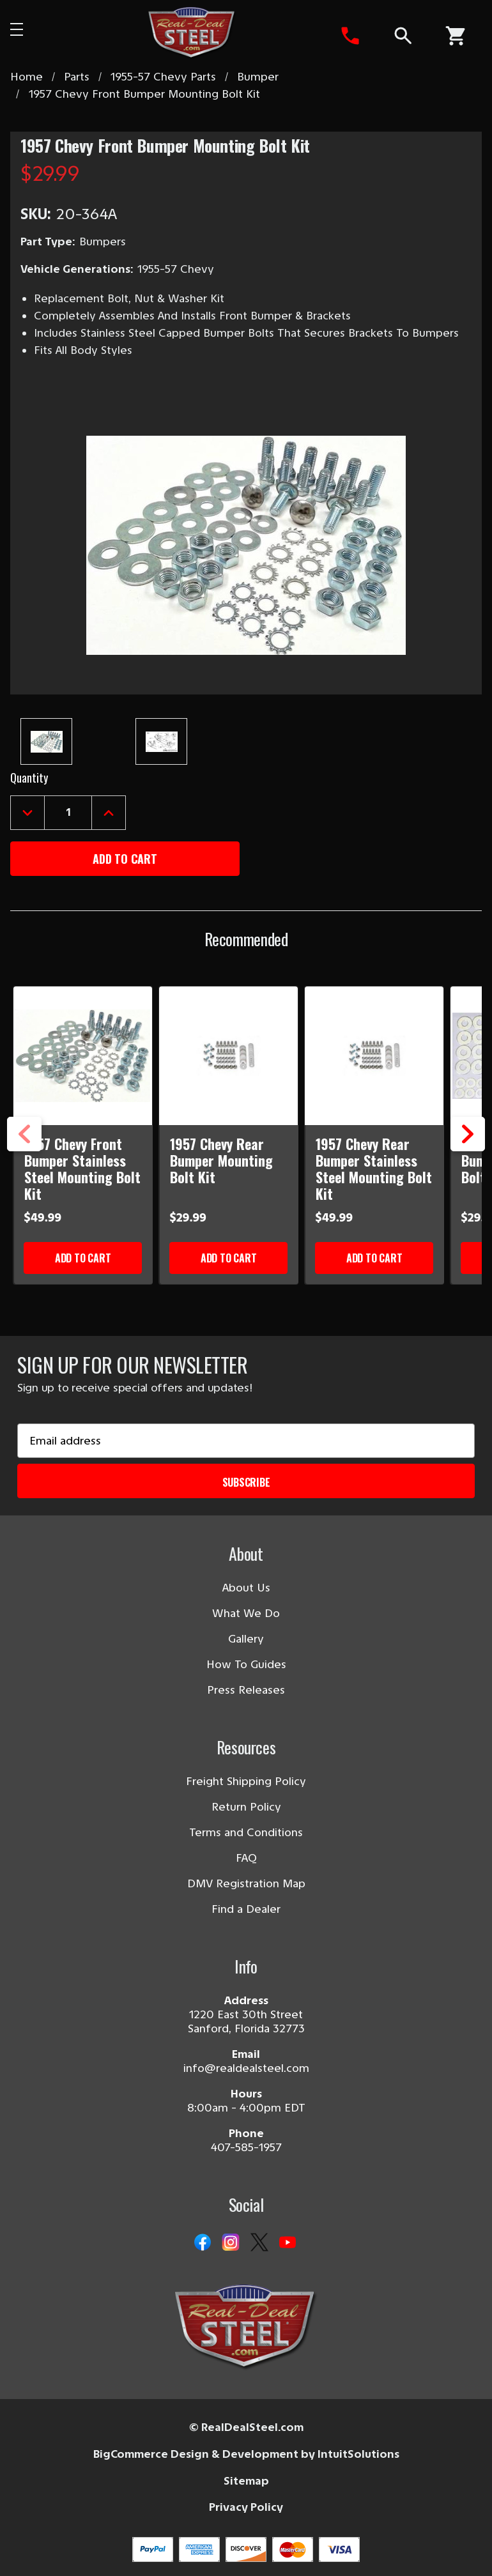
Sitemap (246, 2481)
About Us (246, 1588)
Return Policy (246, 1807)
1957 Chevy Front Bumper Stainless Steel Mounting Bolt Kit (82, 1168)
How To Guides (246, 1664)
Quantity (29, 777)
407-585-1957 (246, 2147)
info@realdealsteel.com (246, 2068)
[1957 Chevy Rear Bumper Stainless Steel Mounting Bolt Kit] (374, 1055)
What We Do (246, 1613)
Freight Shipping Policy (246, 1781)
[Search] (402, 36)
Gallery (246, 1639)
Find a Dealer (246, 1909)
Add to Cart (83, 1258)
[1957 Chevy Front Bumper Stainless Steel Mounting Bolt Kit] (83, 1055)
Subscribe (246, 1482)
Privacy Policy (246, 2507)
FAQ (246, 1858)
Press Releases (246, 1690)
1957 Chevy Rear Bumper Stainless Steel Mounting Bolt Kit (374, 1168)
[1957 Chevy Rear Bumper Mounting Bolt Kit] (229, 1055)
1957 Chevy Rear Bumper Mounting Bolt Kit (221, 1160)
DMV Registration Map (246, 1883)
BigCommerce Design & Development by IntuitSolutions (246, 2454)
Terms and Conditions (246, 1832)
